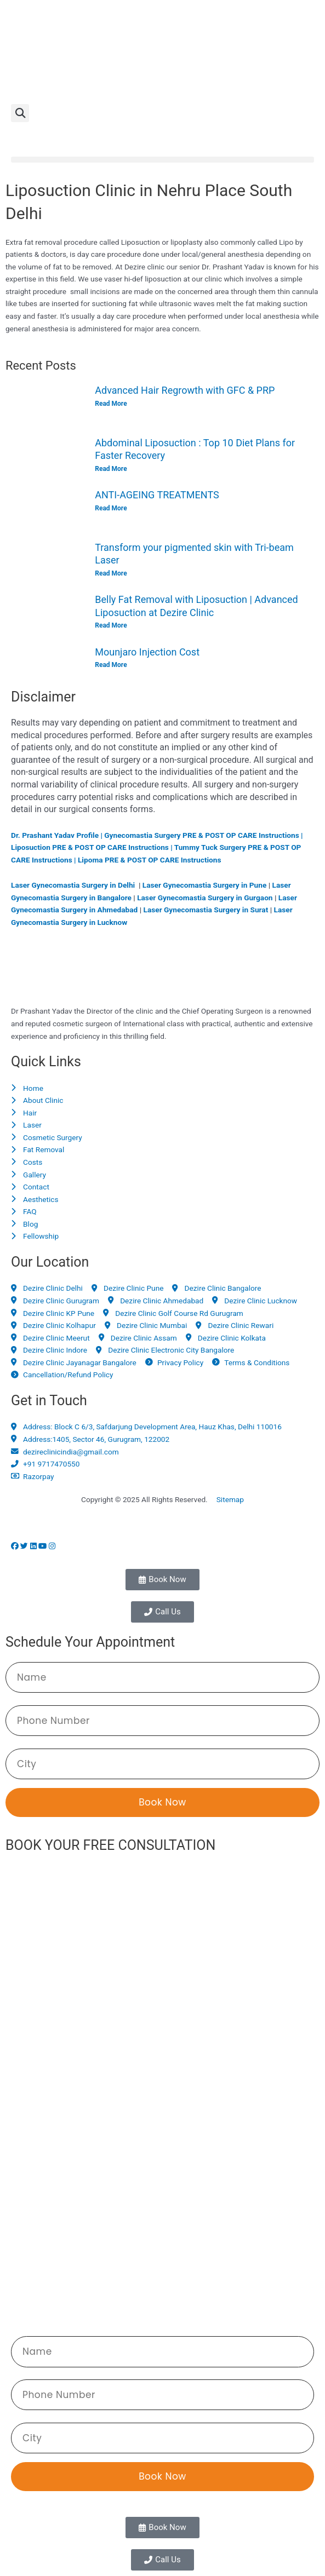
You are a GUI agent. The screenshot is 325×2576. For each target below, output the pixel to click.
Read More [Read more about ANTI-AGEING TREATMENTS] (111, 508)
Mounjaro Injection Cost (147, 652)
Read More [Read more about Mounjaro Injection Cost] (111, 665)
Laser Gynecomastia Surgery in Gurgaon (204, 897)
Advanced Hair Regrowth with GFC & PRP (185, 390)
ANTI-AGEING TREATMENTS (157, 495)
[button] (20, 113)
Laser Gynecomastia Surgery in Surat (206, 909)
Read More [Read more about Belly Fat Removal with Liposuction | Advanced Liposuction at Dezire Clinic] (111, 625)
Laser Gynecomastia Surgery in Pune (204, 885)
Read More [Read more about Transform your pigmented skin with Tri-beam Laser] (111, 573)
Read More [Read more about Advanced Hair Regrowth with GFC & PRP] (111, 403)
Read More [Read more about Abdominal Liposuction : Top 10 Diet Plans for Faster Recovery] (111, 469)
